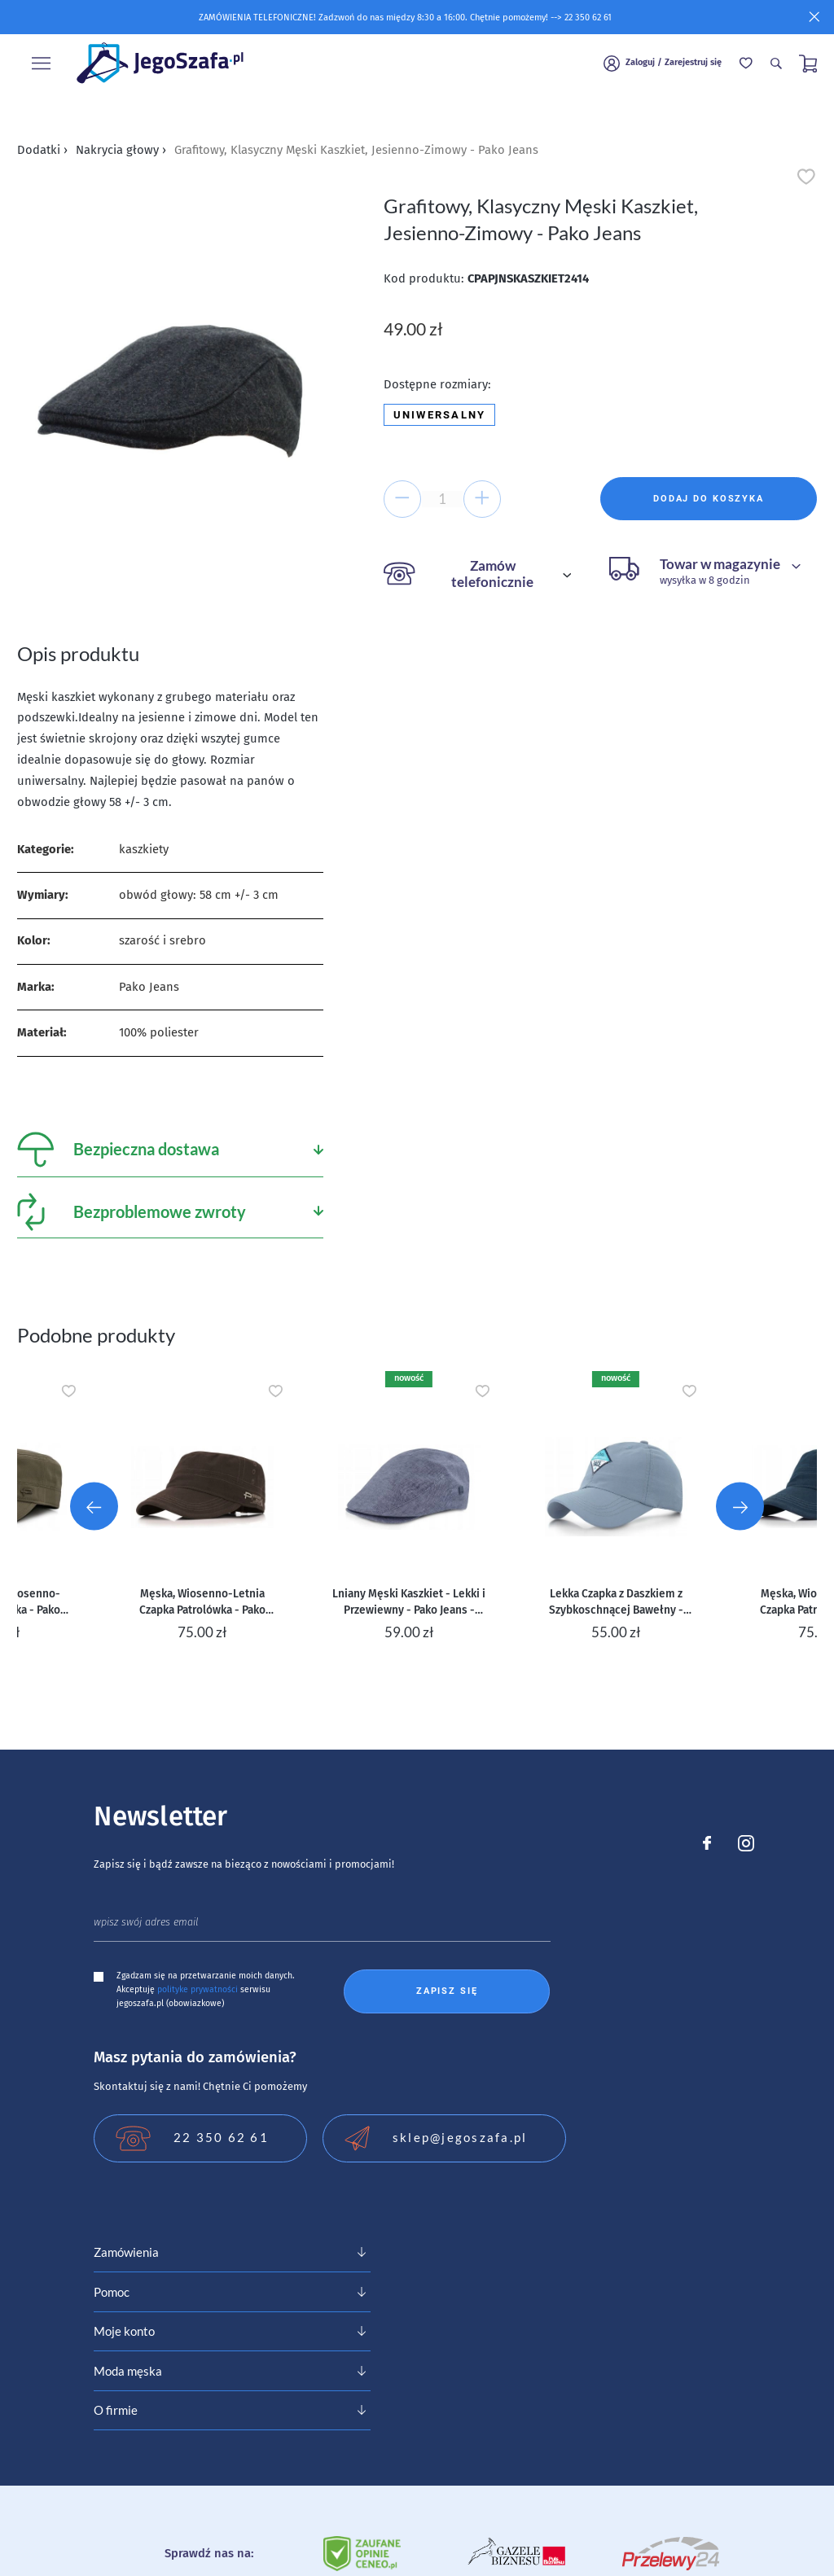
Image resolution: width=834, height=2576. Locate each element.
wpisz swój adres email (146, 1922)
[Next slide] (740, 1506)
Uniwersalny (439, 415)
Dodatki (42, 149)
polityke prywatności (197, 1989)
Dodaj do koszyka (708, 498)
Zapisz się (447, 1991)
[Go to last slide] (94, 1506)
